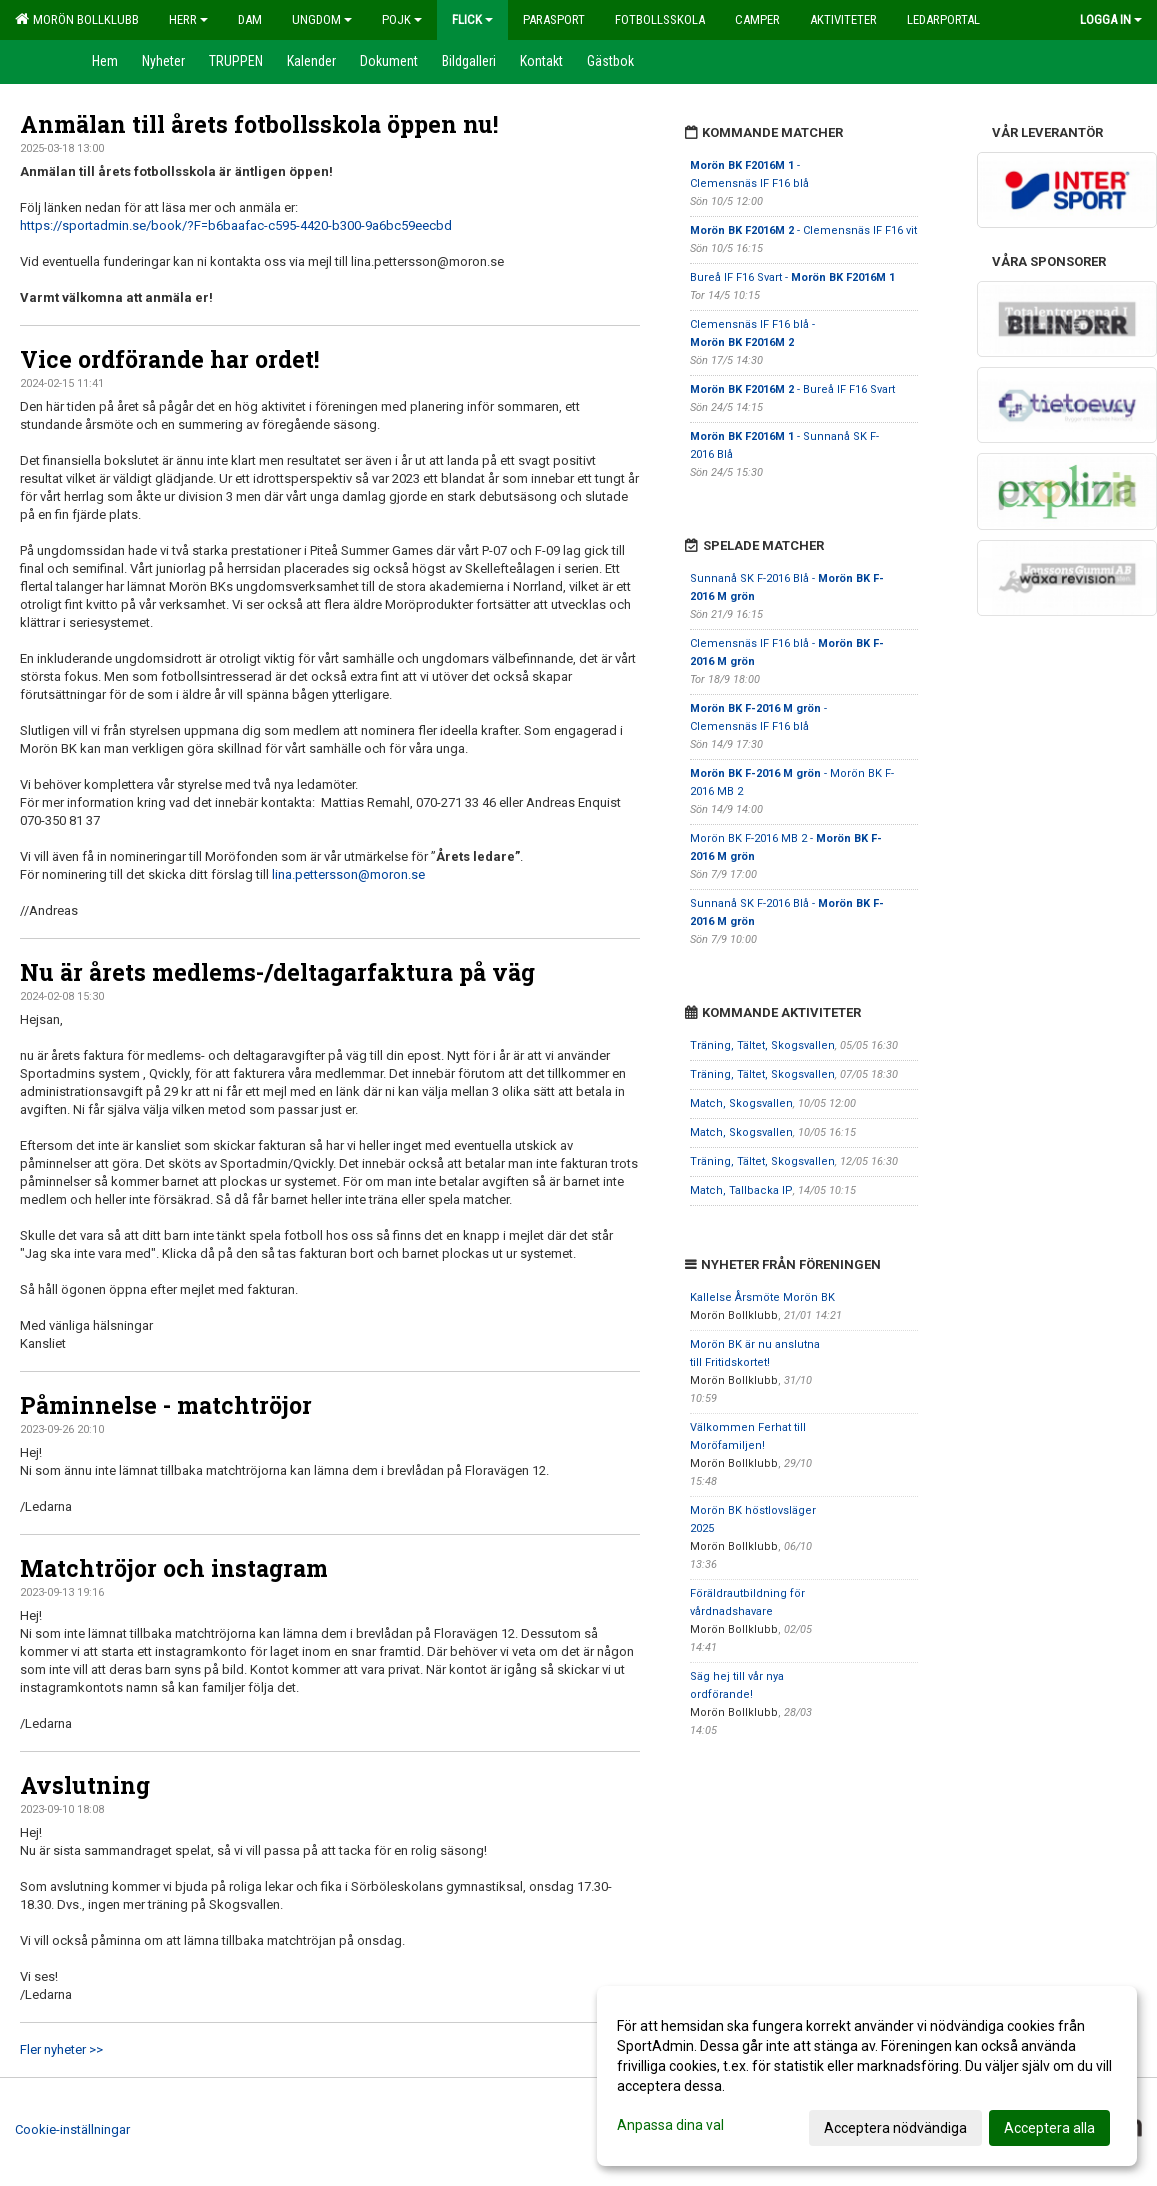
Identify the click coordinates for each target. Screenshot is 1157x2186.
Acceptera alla (1049, 2128)
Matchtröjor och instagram (174, 1568)
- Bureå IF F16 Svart (792, 389)
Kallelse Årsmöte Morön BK (762, 1297)
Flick (472, 19)
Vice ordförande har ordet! (169, 359)
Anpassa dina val (670, 2125)
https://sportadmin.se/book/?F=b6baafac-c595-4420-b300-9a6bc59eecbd (236, 225)
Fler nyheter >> (61, 2049)
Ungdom (322, 19)
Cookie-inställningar (72, 2129)
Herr (188, 19)
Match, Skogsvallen (741, 1103)
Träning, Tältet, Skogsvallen (762, 1045)
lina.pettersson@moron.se (348, 874)
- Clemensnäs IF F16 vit (803, 230)
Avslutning (85, 1785)
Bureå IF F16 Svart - (792, 277)
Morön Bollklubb (77, 19)
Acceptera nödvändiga (895, 2128)
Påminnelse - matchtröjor (166, 1405)
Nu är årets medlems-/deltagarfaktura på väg (277, 972)
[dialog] (867, 2076)
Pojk (402, 19)
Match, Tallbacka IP (741, 1190)
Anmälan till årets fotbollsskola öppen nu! (259, 124)
